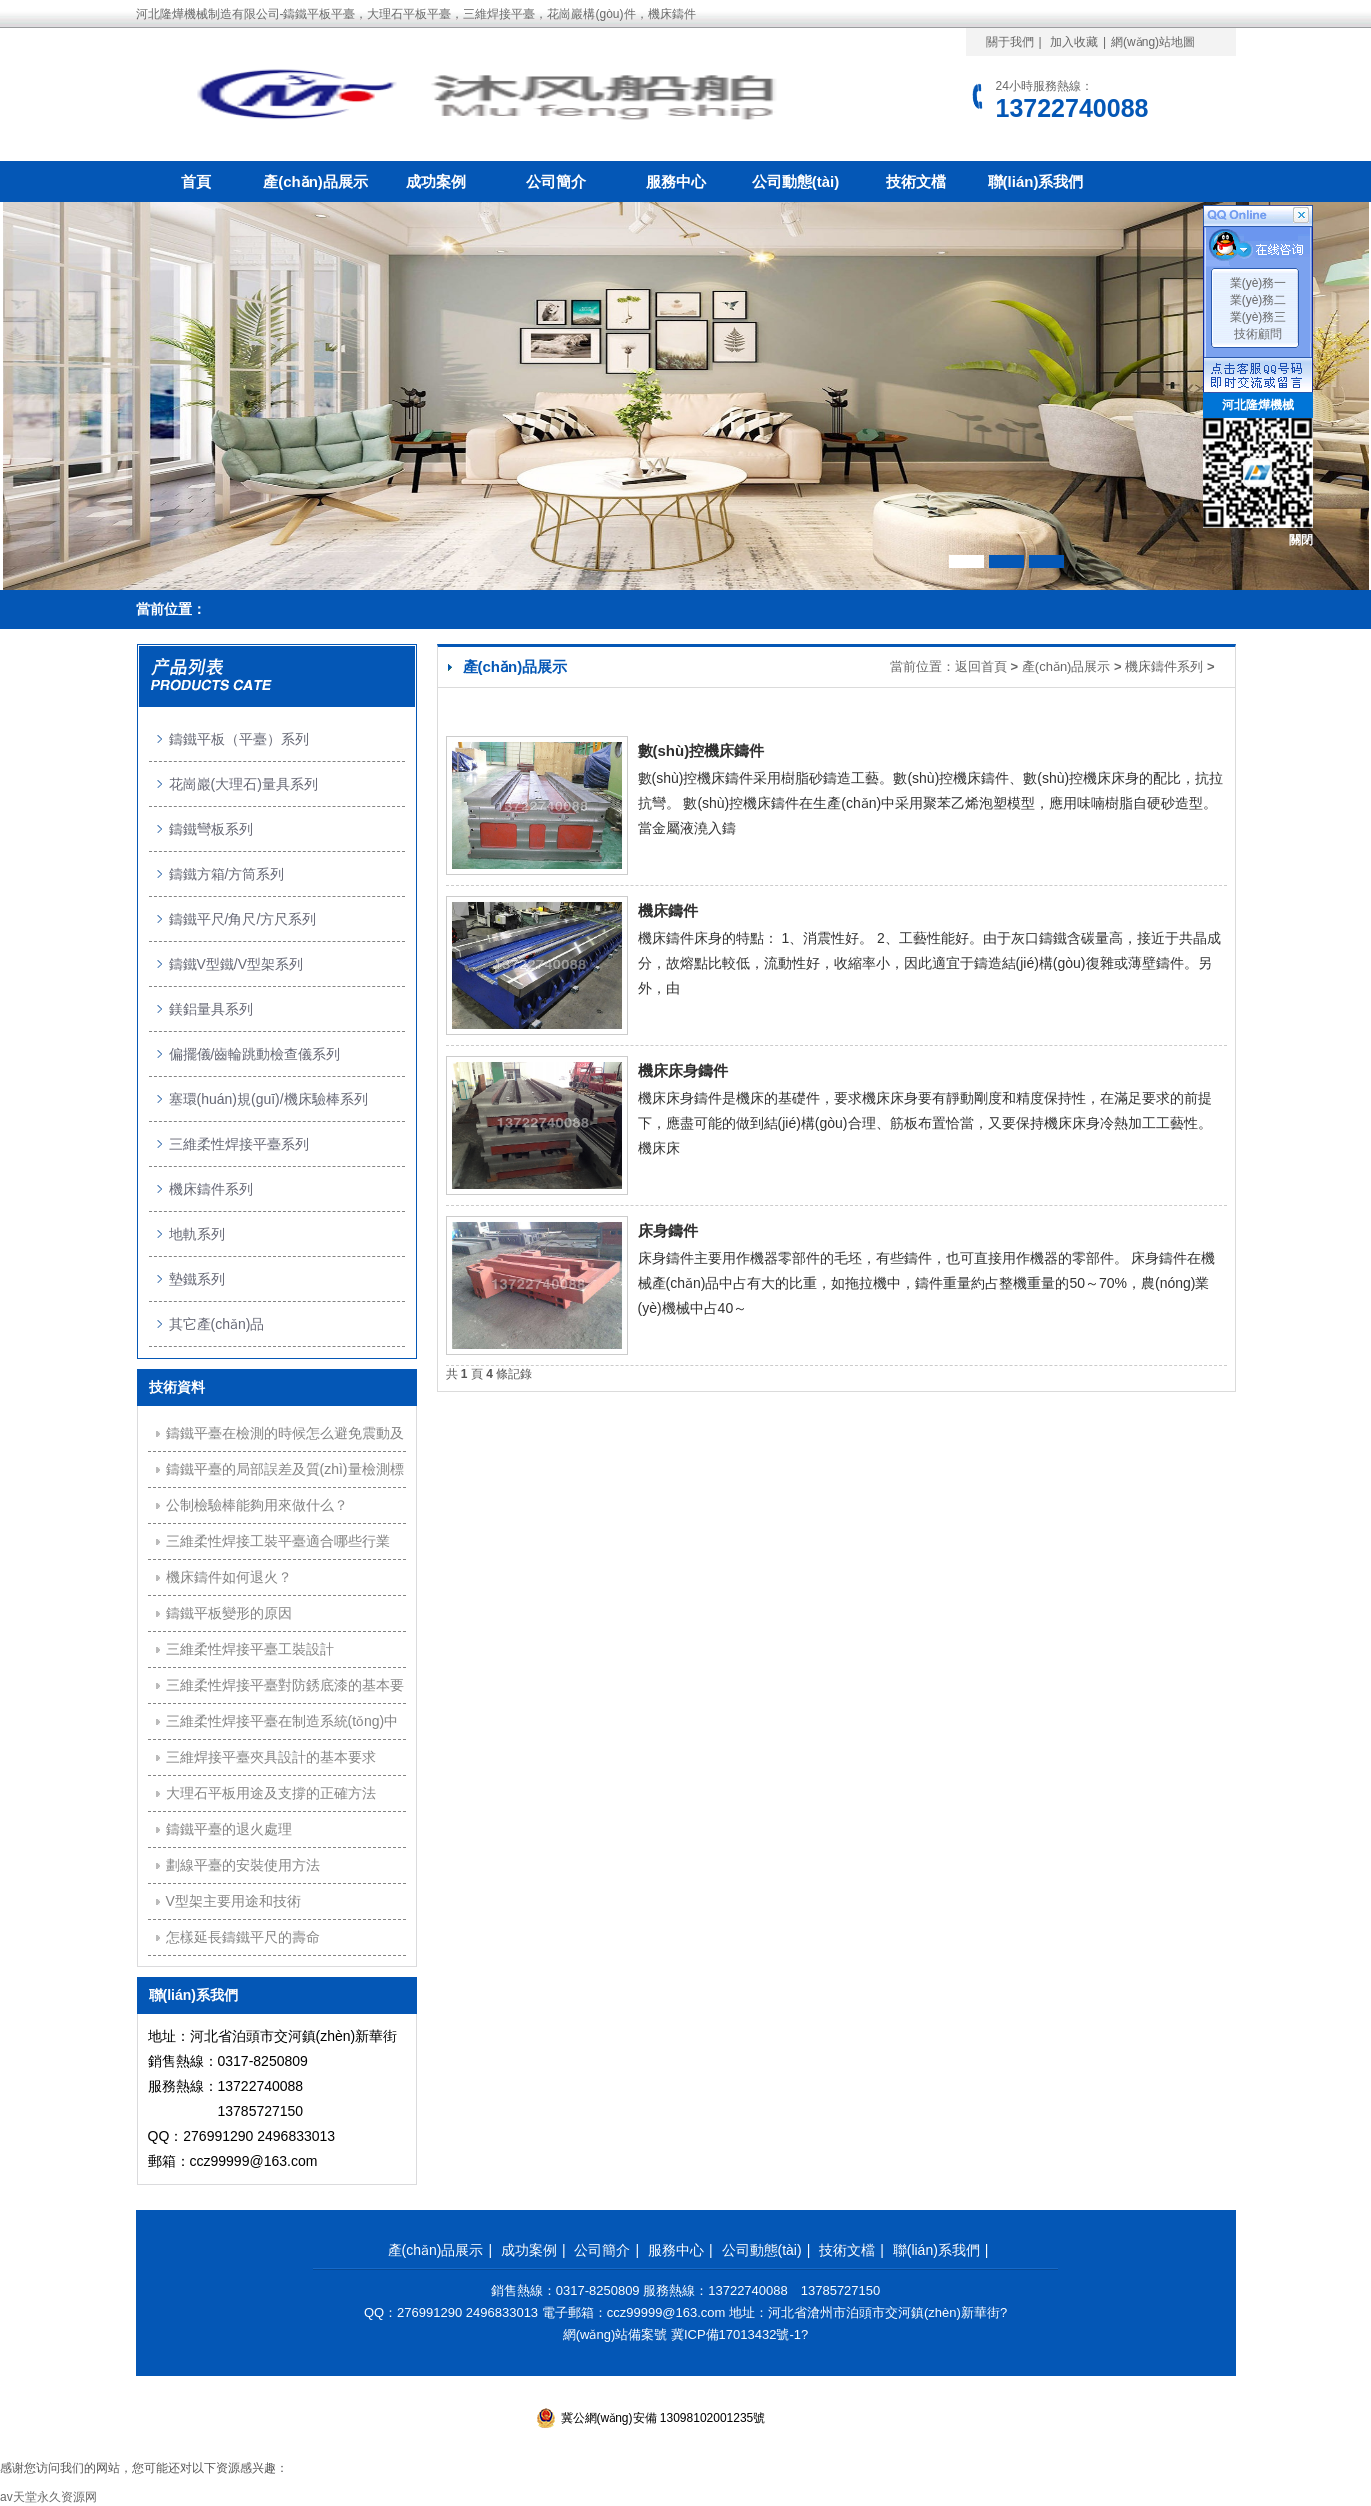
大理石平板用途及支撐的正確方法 (271, 1793)
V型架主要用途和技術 (233, 1901)
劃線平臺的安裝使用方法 (243, 1865)
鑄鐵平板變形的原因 (229, 1613)
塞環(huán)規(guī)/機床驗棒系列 (268, 1099)
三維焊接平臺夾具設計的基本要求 (271, 1757)
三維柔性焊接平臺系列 (239, 1144)
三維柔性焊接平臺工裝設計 (250, 1649)
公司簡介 (556, 181)
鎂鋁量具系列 (211, 1009)
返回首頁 (981, 666)
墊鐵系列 (197, 1279)
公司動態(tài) (796, 181)
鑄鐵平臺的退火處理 (229, 1829)
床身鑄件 (668, 1230)
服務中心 (676, 181)
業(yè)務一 (1258, 283)
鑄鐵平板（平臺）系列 (239, 739)
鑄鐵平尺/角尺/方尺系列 (243, 919)
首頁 (196, 181)
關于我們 (1010, 42)
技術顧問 (1258, 334)
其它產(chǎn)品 (217, 1324)
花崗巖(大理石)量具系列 (243, 784)
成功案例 (436, 181)
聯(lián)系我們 (1036, 181)
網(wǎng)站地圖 (1153, 42)
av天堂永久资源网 (48, 2497)
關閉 (1301, 540)
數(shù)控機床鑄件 (701, 750)
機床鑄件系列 (1164, 666)
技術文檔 (916, 181)
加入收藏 (1074, 42)
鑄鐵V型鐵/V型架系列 (236, 964)
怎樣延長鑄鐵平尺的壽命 (243, 1937)
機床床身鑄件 (683, 1070)
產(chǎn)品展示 (315, 181)
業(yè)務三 (1258, 317)
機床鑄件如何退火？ (229, 1577)
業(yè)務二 (1258, 300)
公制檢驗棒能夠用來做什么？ (257, 1505)
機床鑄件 (668, 910)
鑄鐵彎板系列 (211, 829)
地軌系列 (197, 1234)
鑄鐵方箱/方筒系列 (227, 874)
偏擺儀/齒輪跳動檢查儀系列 (255, 1054)
